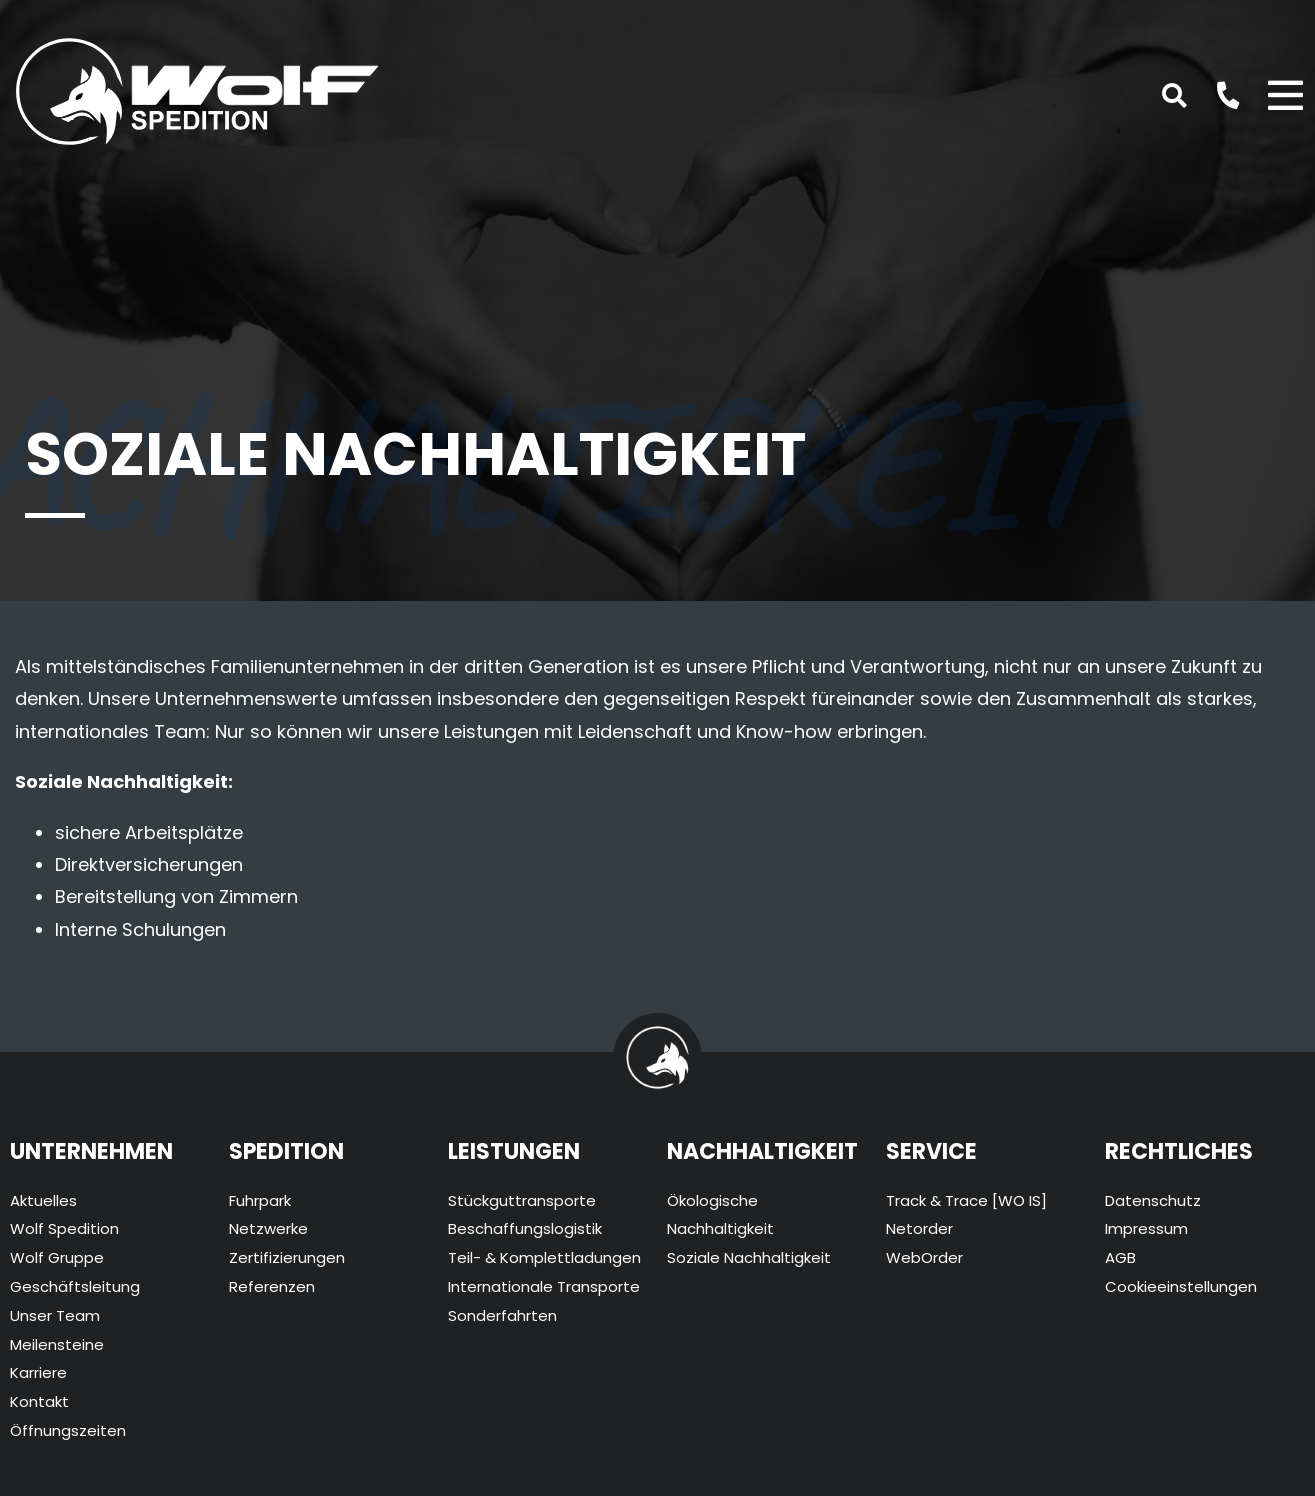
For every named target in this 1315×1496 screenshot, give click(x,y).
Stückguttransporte (522, 1200)
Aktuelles (43, 1200)
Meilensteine (57, 1344)
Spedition (286, 1151)
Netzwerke (268, 1228)
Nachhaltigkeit (762, 1151)
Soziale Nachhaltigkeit (749, 1257)
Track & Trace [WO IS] (966, 1200)
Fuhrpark (260, 1200)
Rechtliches (1179, 1151)
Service (931, 1151)
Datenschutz (1153, 1200)
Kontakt (39, 1401)
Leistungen (514, 1151)
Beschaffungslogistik (525, 1228)
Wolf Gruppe (57, 1257)
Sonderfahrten (502, 1315)
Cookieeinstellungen (1181, 1286)
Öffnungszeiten (68, 1430)
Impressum (1146, 1228)
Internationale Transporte (544, 1286)
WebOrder (924, 1257)
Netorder (919, 1228)
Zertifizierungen (287, 1257)
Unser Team (55, 1315)
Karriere (38, 1372)
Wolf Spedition (64, 1228)
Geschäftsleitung (75, 1286)
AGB (1120, 1257)
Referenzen (272, 1286)
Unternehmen (91, 1151)
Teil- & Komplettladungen (544, 1257)
